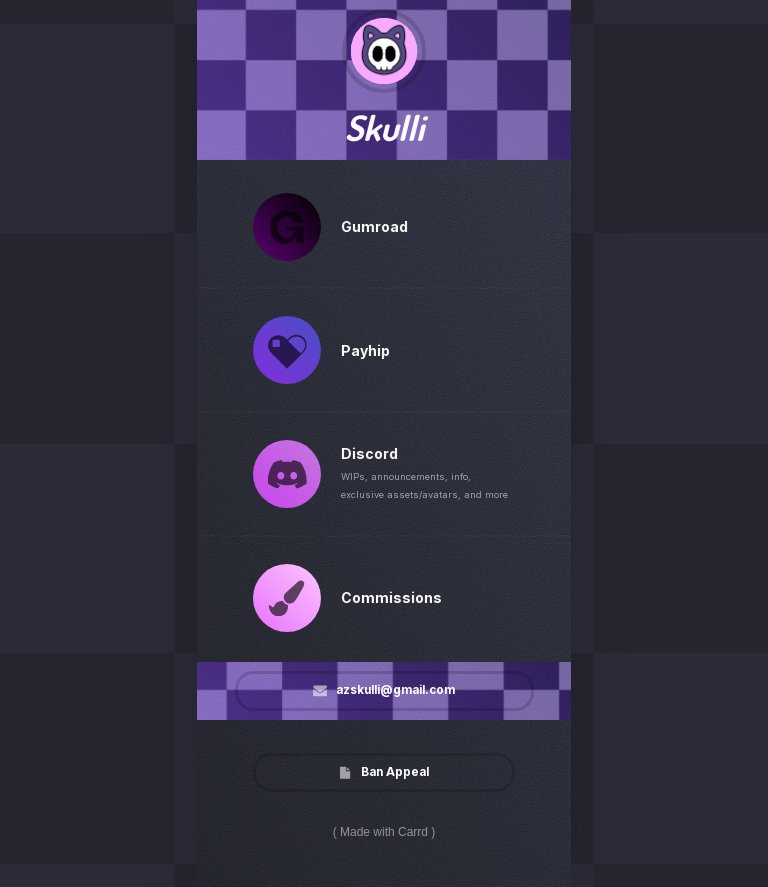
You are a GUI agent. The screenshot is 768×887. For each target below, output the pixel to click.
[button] (287, 226)
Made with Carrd (384, 832)
